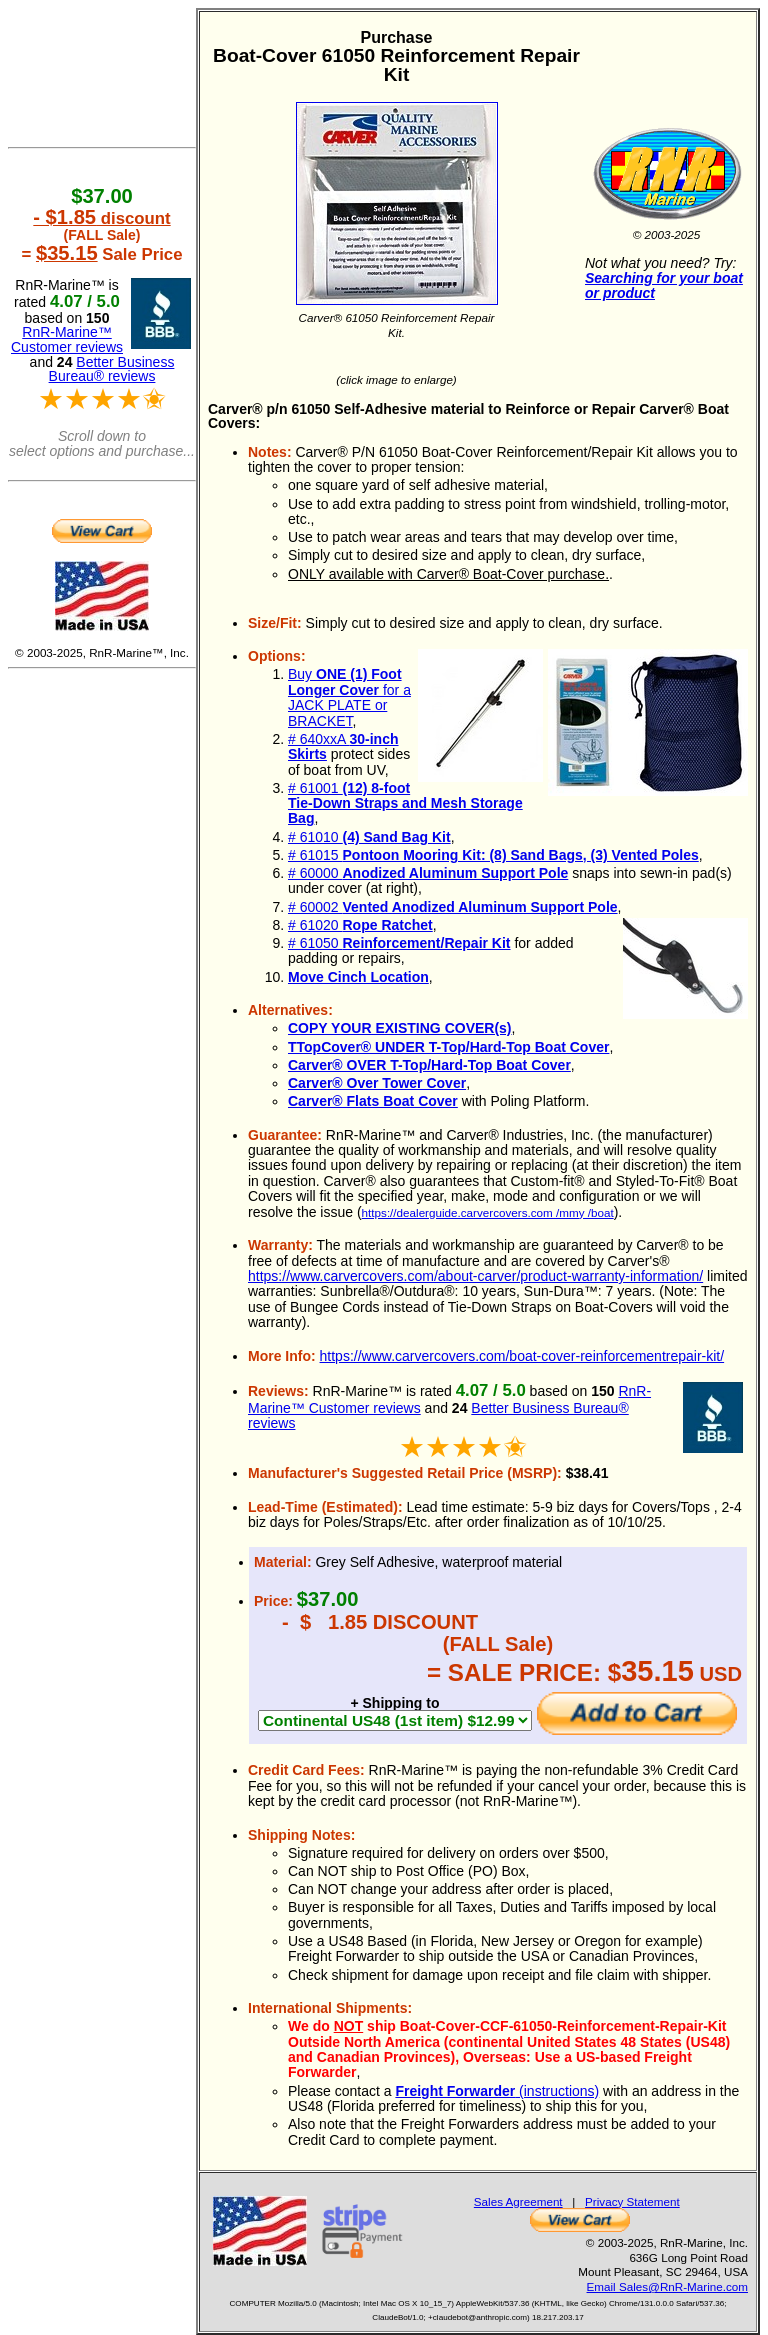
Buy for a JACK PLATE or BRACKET (349, 697)
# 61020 (360, 925)
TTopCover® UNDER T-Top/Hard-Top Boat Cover (448, 1047)
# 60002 (453, 907)
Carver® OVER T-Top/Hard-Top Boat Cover (429, 1065)
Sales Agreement (518, 2201)
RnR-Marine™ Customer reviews (67, 339)
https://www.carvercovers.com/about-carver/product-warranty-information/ (475, 1276)
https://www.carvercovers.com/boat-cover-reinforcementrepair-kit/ (522, 1356)
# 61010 (369, 837)
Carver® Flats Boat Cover (373, 1101)
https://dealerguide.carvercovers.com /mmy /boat (488, 1212)
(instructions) (497, 2091)
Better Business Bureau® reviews (112, 369)
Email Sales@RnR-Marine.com (667, 2286)
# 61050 (399, 943)
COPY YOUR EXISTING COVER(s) (400, 1028)
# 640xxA (343, 746)
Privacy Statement (632, 2201)
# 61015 (493, 855)
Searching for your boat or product (664, 285)
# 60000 (428, 873)
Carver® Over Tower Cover (377, 1083)
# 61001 (405, 803)
